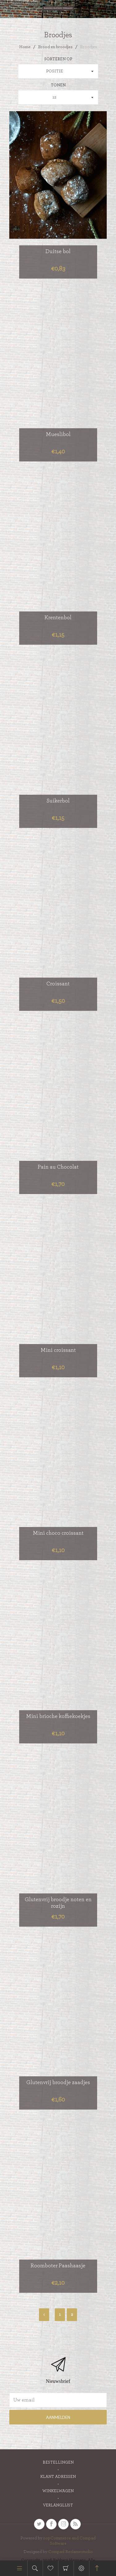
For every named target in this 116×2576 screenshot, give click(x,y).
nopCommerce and (61, 2538)
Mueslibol (58, 434)
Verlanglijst (58, 2505)
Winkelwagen (66, 2568)
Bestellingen (58, 2462)
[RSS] (75, 2524)
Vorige (44, 2314)
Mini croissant (58, 1350)
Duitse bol (58, 251)
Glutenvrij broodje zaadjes (58, 2082)
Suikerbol (58, 801)
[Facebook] (51, 2524)
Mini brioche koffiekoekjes (58, 1716)
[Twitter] (39, 2524)
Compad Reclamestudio (70, 2552)
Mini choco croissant (58, 1533)
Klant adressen (58, 2477)
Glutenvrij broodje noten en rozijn (58, 1903)
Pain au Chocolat (58, 1167)
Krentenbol (58, 617)
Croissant (58, 984)
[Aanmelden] (58, 2400)
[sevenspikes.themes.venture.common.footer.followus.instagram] (63, 2524)
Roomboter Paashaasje (58, 2266)
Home (25, 47)
